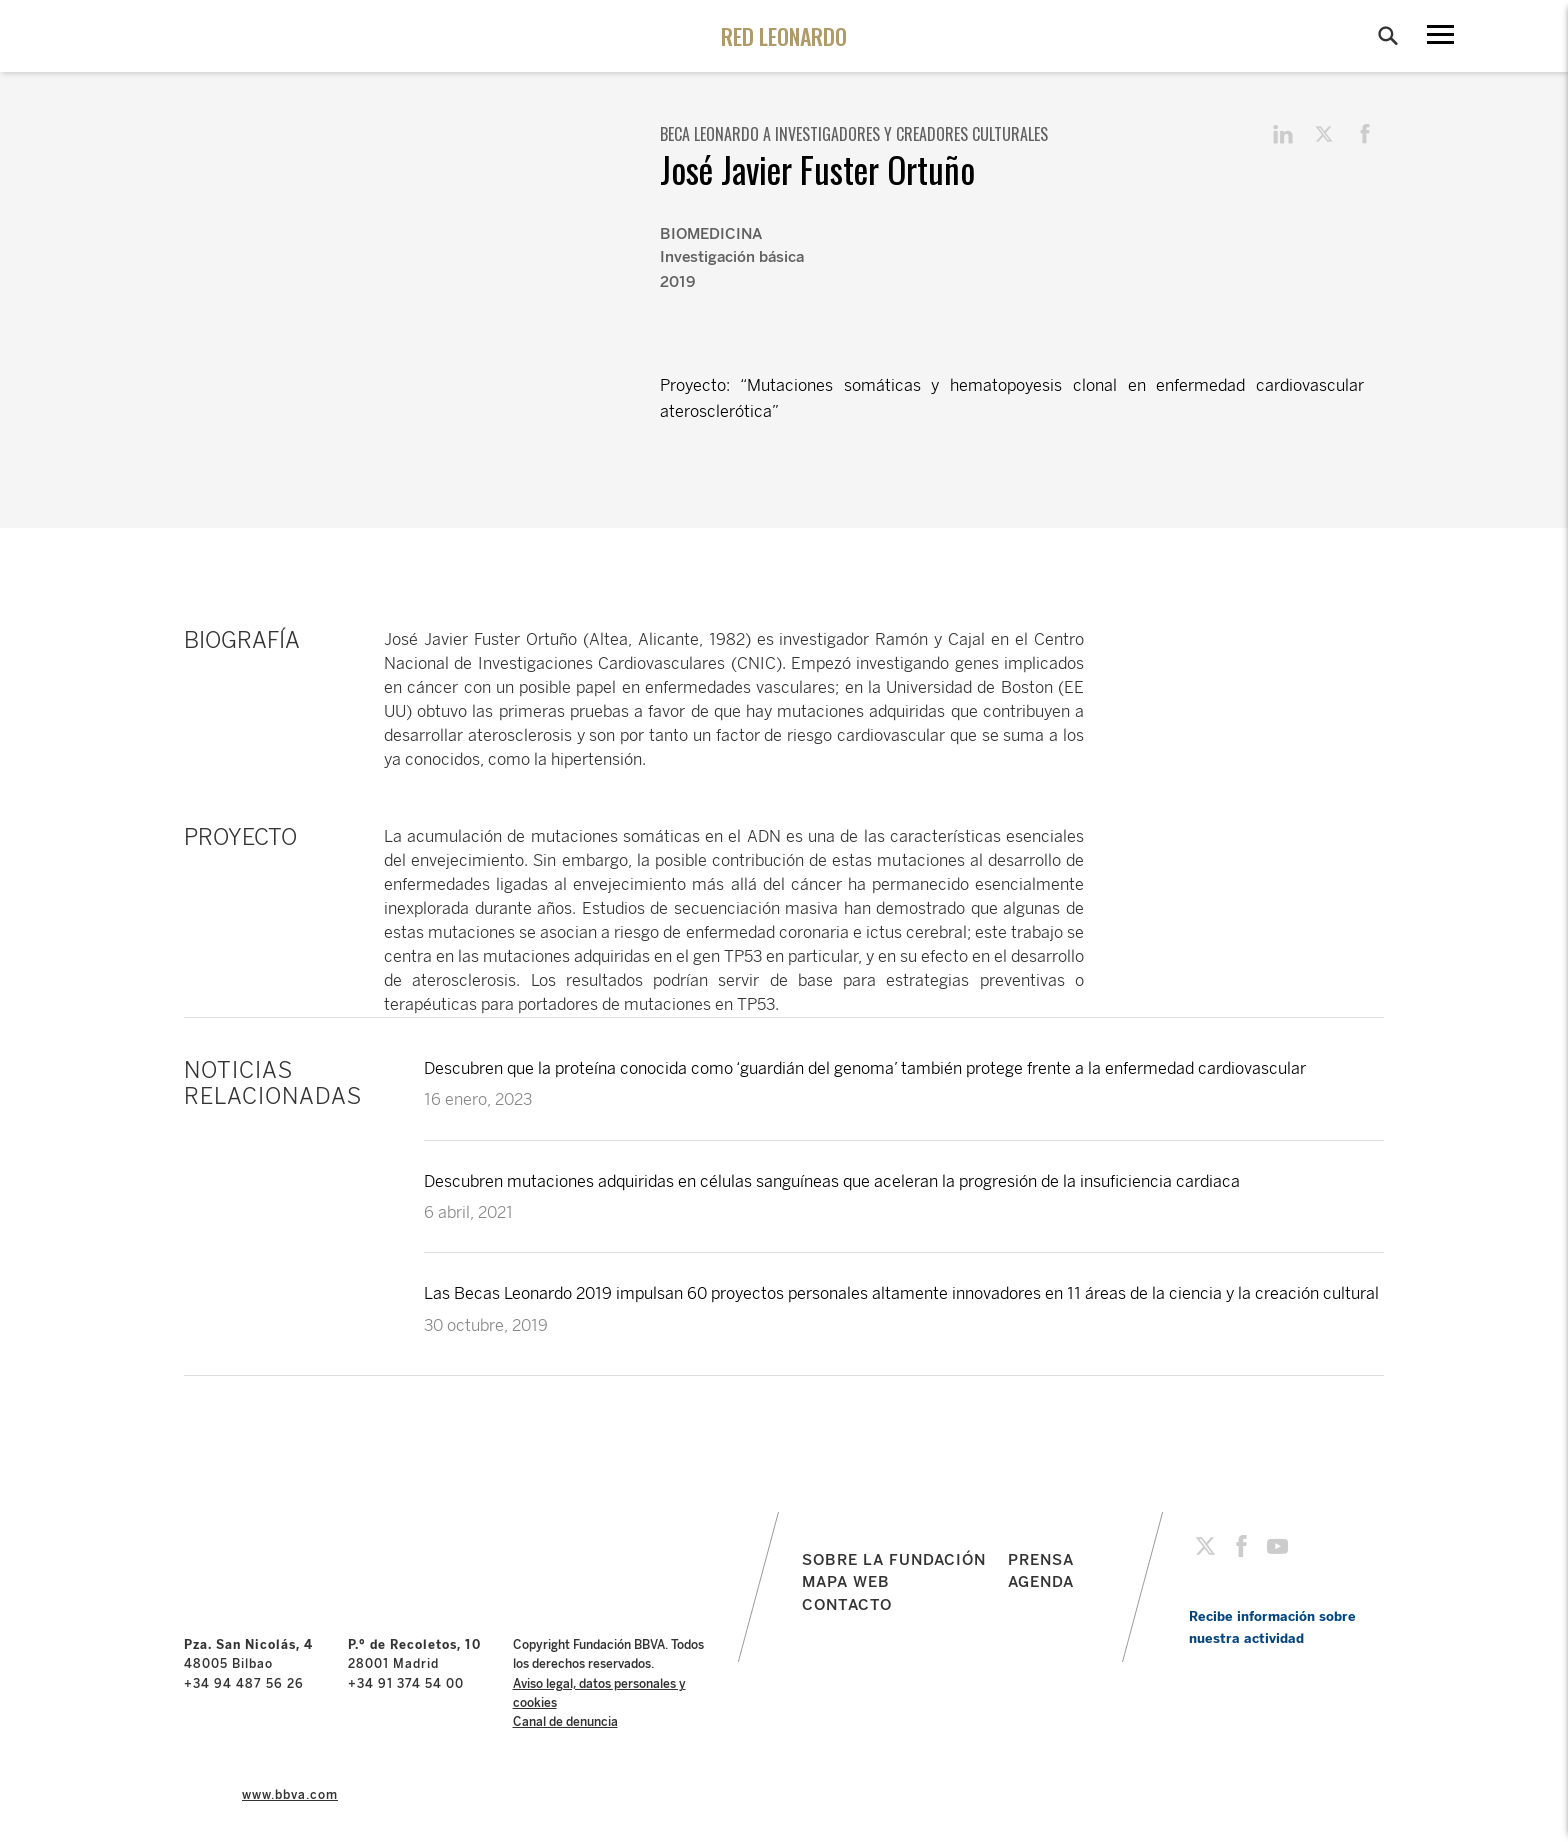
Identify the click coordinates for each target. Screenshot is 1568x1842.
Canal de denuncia (565, 1722)
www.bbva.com (290, 1795)
